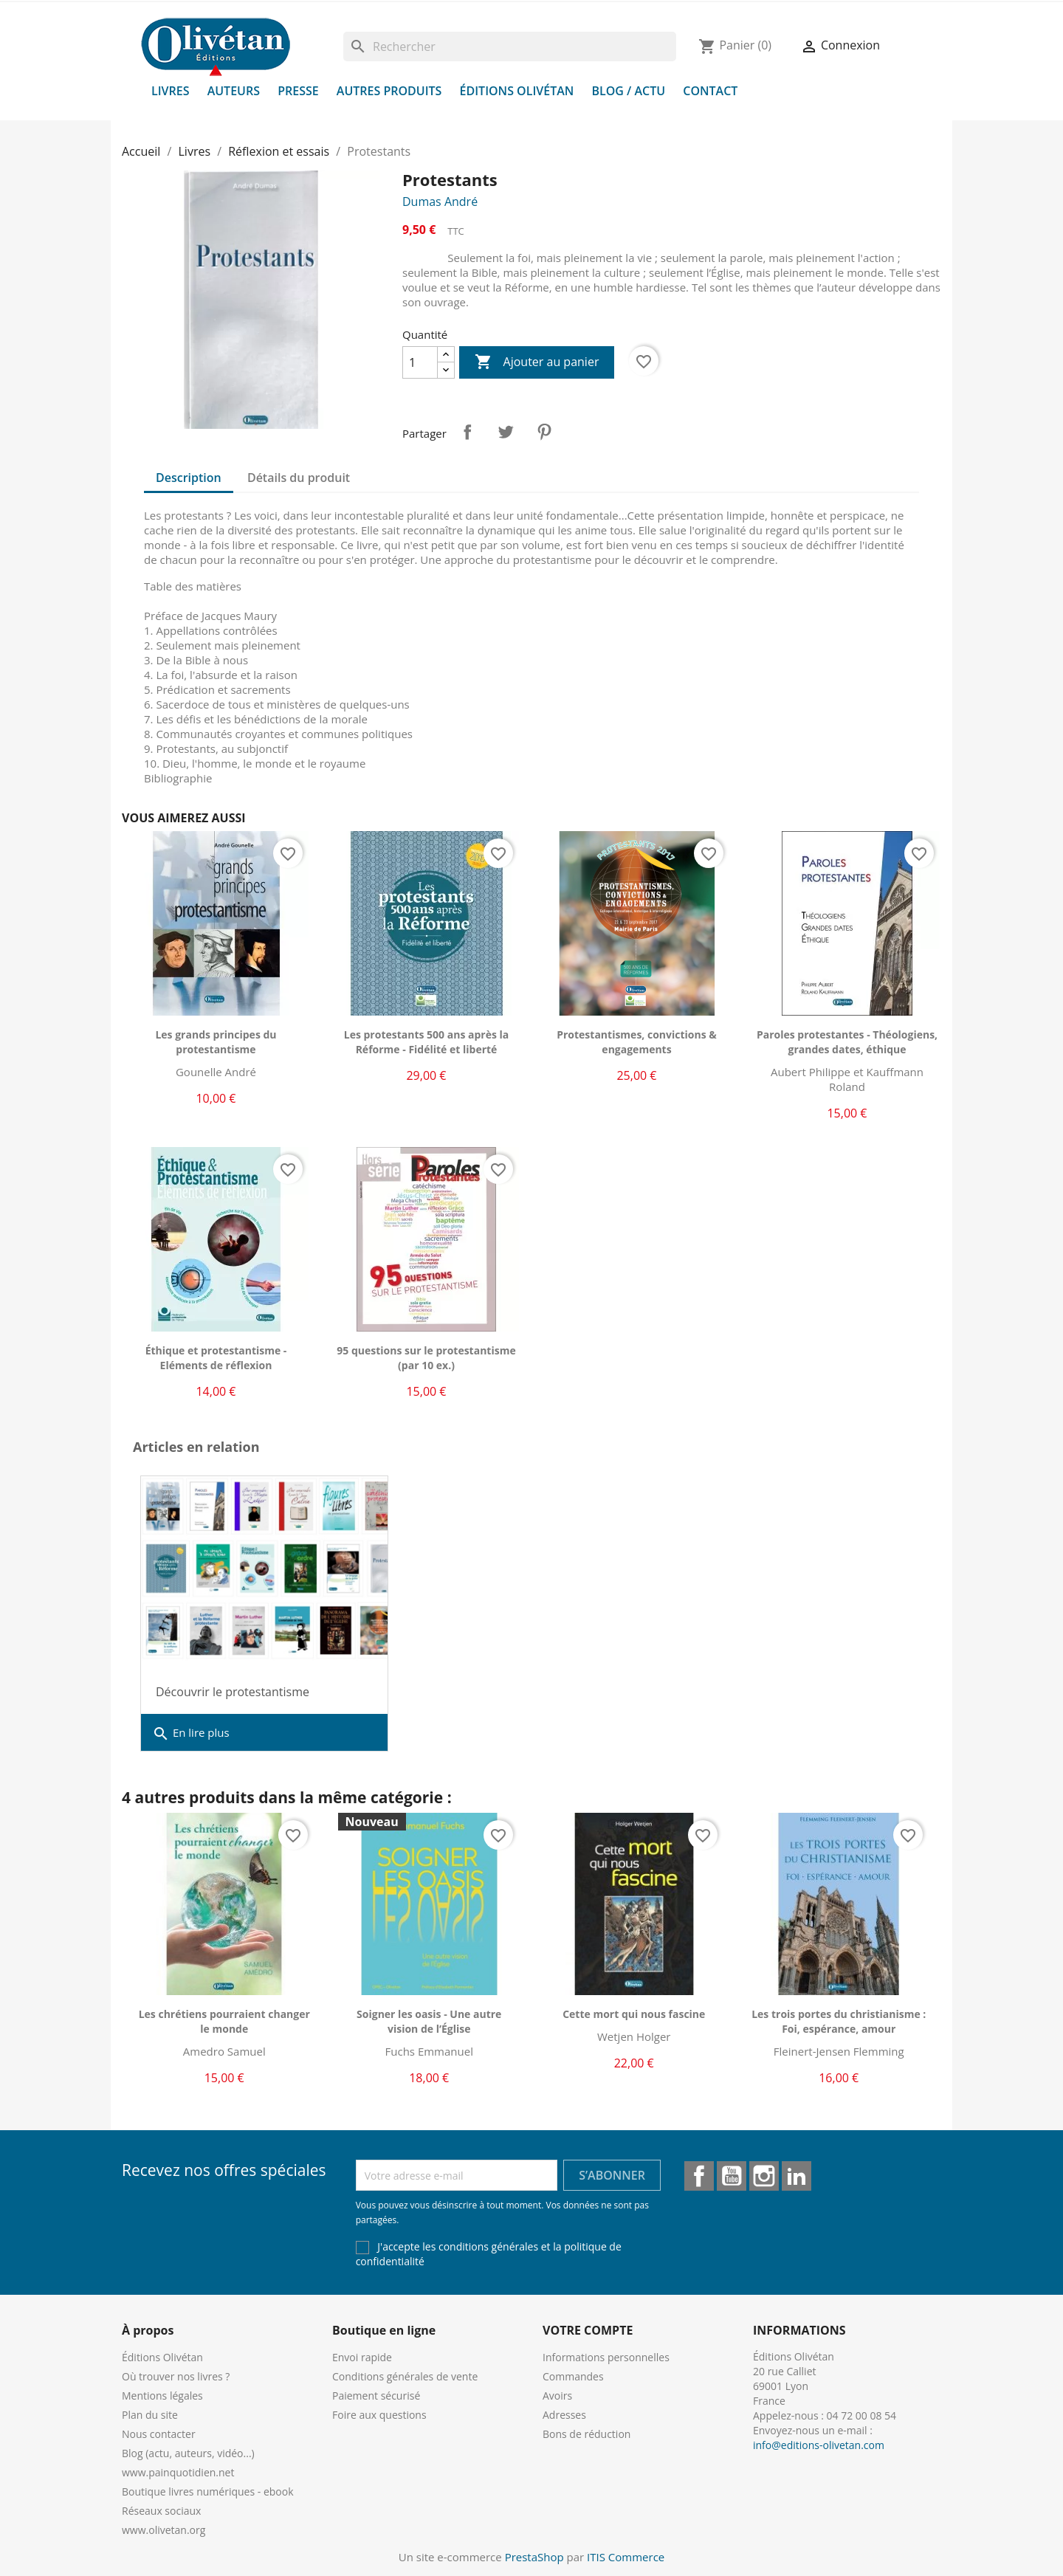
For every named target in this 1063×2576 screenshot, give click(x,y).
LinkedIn (796, 2176)
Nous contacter (159, 2434)
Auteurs (233, 91)
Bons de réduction (586, 2434)
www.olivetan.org (163, 2530)
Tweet (505, 432)
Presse (298, 91)
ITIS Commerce (625, 2556)
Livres (170, 91)
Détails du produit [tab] (298, 477)
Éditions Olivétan (517, 91)
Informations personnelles (606, 2357)
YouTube (731, 2176)
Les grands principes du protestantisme (215, 1041)
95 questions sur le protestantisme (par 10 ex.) (426, 1357)
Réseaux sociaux (161, 2511)
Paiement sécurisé (376, 2396)
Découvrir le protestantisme (232, 1692)
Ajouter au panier (537, 362)
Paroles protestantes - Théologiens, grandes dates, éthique (847, 1041)
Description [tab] (188, 477)
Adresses (564, 2415)
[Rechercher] (509, 46)
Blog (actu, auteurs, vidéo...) (188, 2453)
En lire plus (191, 1734)
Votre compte (588, 2330)
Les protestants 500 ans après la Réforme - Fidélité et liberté (426, 1041)
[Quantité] (420, 362)
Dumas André (440, 201)
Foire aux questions (379, 2415)
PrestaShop (534, 2556)
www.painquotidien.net (178, 2472)
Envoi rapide (362, 2357)
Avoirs (557, 2396)
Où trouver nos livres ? (176, 2376)
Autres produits (389, 91)
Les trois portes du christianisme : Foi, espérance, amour (838, 2021)
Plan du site (150, 2415)
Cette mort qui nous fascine (634, 2014)
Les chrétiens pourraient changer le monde (224, 2021)
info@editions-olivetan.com (818, 2445)
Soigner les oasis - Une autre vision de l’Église (429, 2021)
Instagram (764, 2176)
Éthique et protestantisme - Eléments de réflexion (216, 1357)
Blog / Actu (628, 91)
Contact (710, 91)
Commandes (573, 2376)
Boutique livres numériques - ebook (208, 2491)
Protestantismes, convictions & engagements (637, 1041)
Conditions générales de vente (405, 2376)
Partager (467, 432)
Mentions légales (162, 2396)
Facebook (699, 2176)
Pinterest (544, 432)
